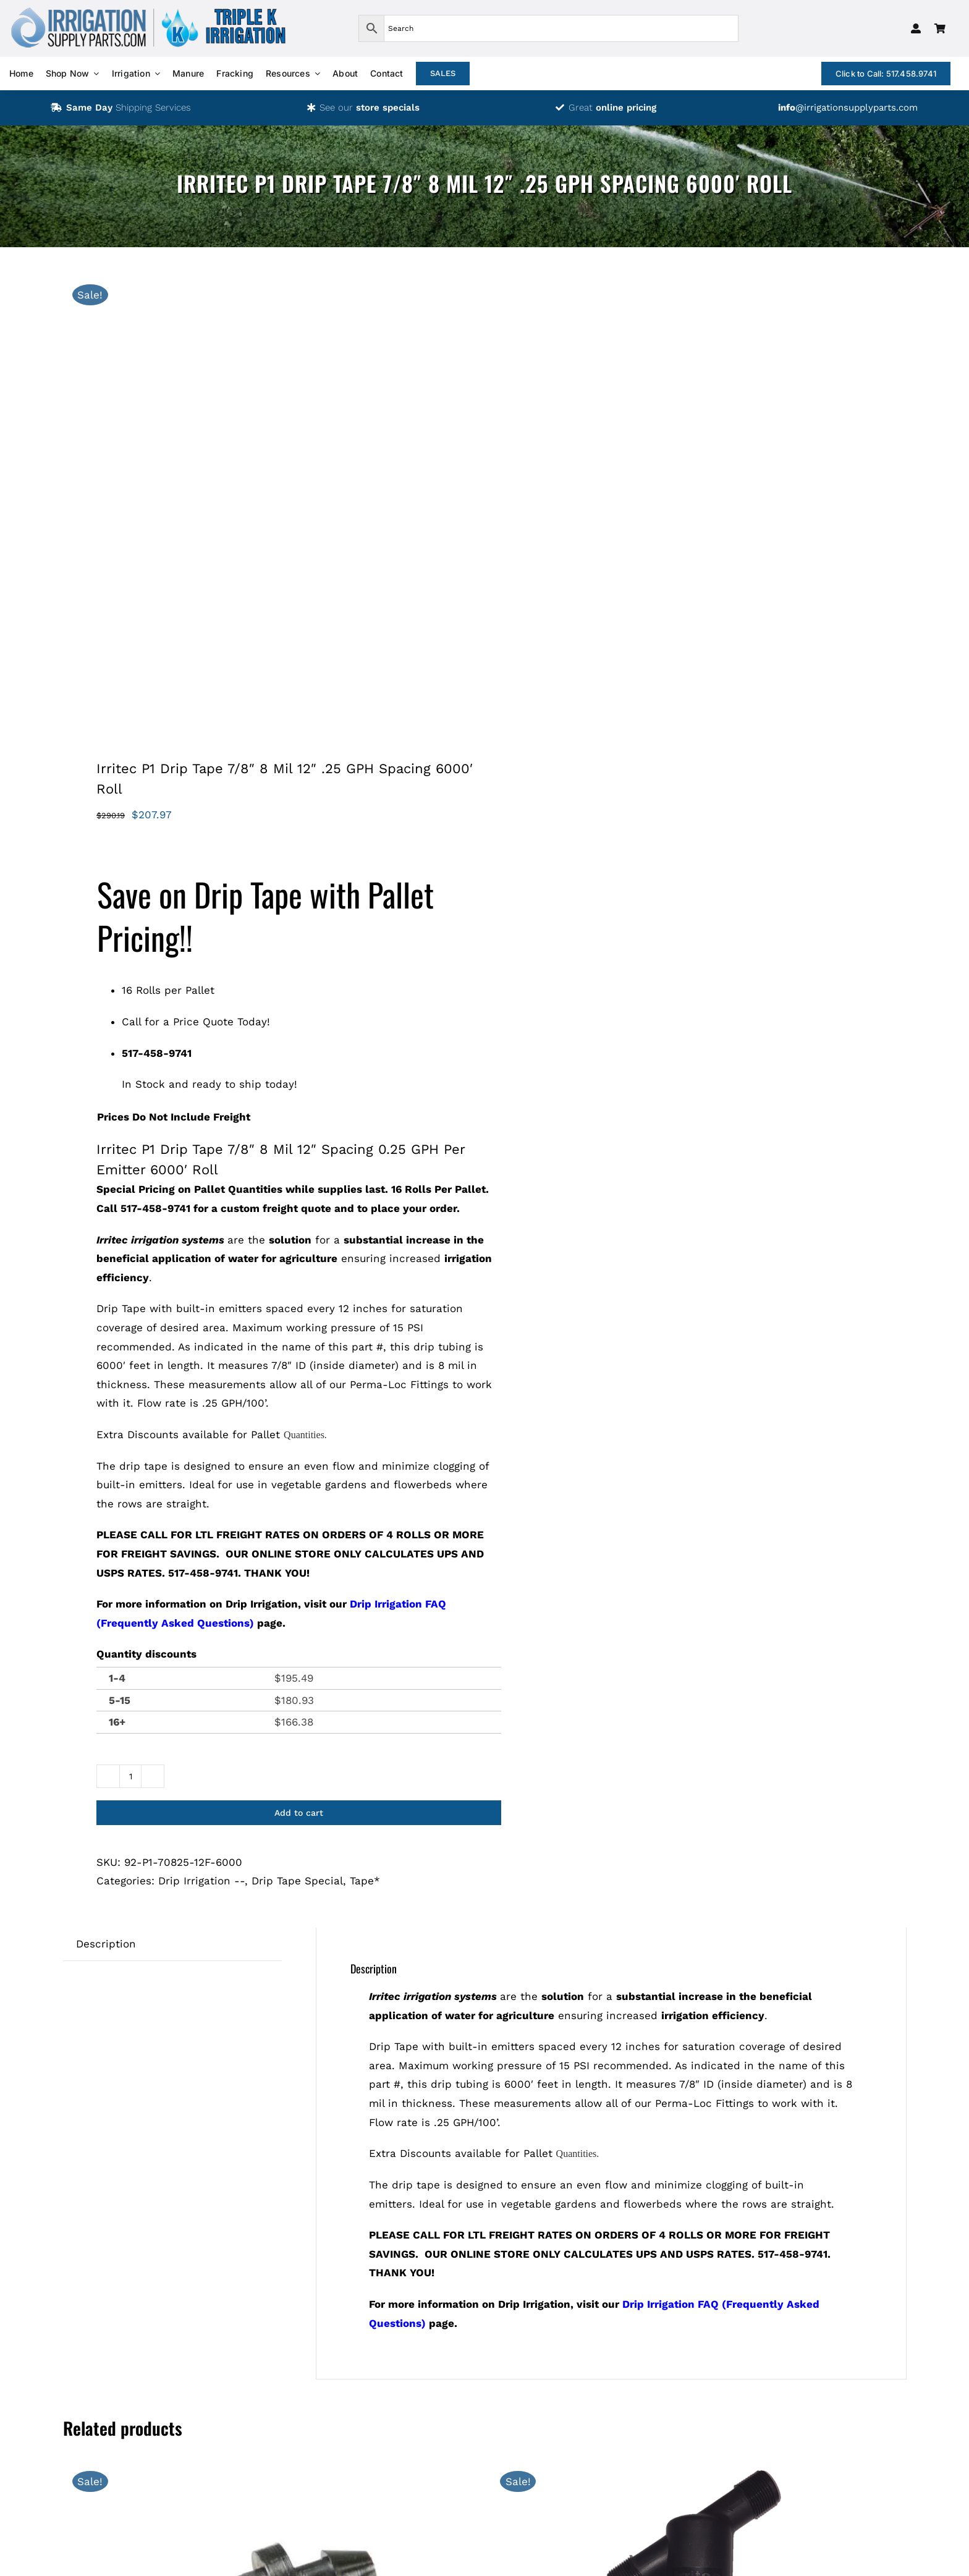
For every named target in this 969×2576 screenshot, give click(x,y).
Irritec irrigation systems (160, 1240)
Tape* (365, 1881)
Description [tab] (106, 1944)
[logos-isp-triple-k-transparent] (148, 11)
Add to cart (298, 1813)
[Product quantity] (130, 1776)
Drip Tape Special (297, 1881)
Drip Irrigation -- (201, 1881)
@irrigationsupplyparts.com (848, 107)
